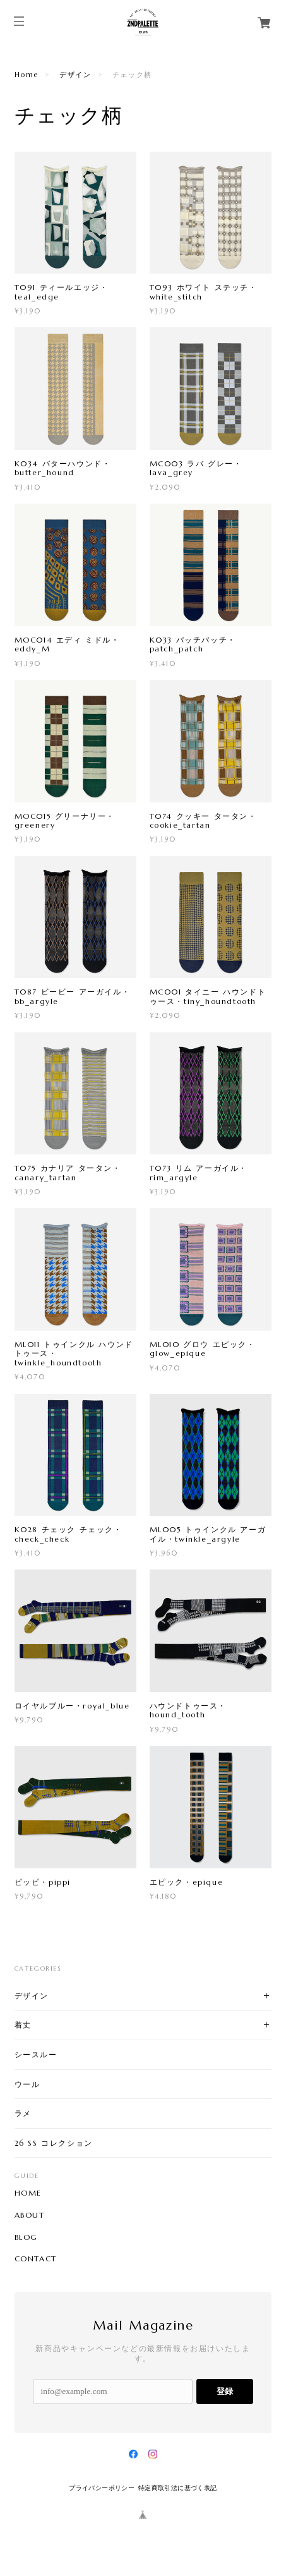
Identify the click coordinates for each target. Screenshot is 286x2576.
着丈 (23, 2024)
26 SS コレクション (54, 2143)
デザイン (75, 74)
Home (27, 74)
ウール (27, 2084)
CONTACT (36, 2258)
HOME (28, 2193)
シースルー (36, 2054)
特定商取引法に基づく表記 (177, 2487)
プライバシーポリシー (101, 2487)
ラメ (23, 2113)
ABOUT (30, 2215)
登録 (225, 2391)
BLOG (26, 2237)
